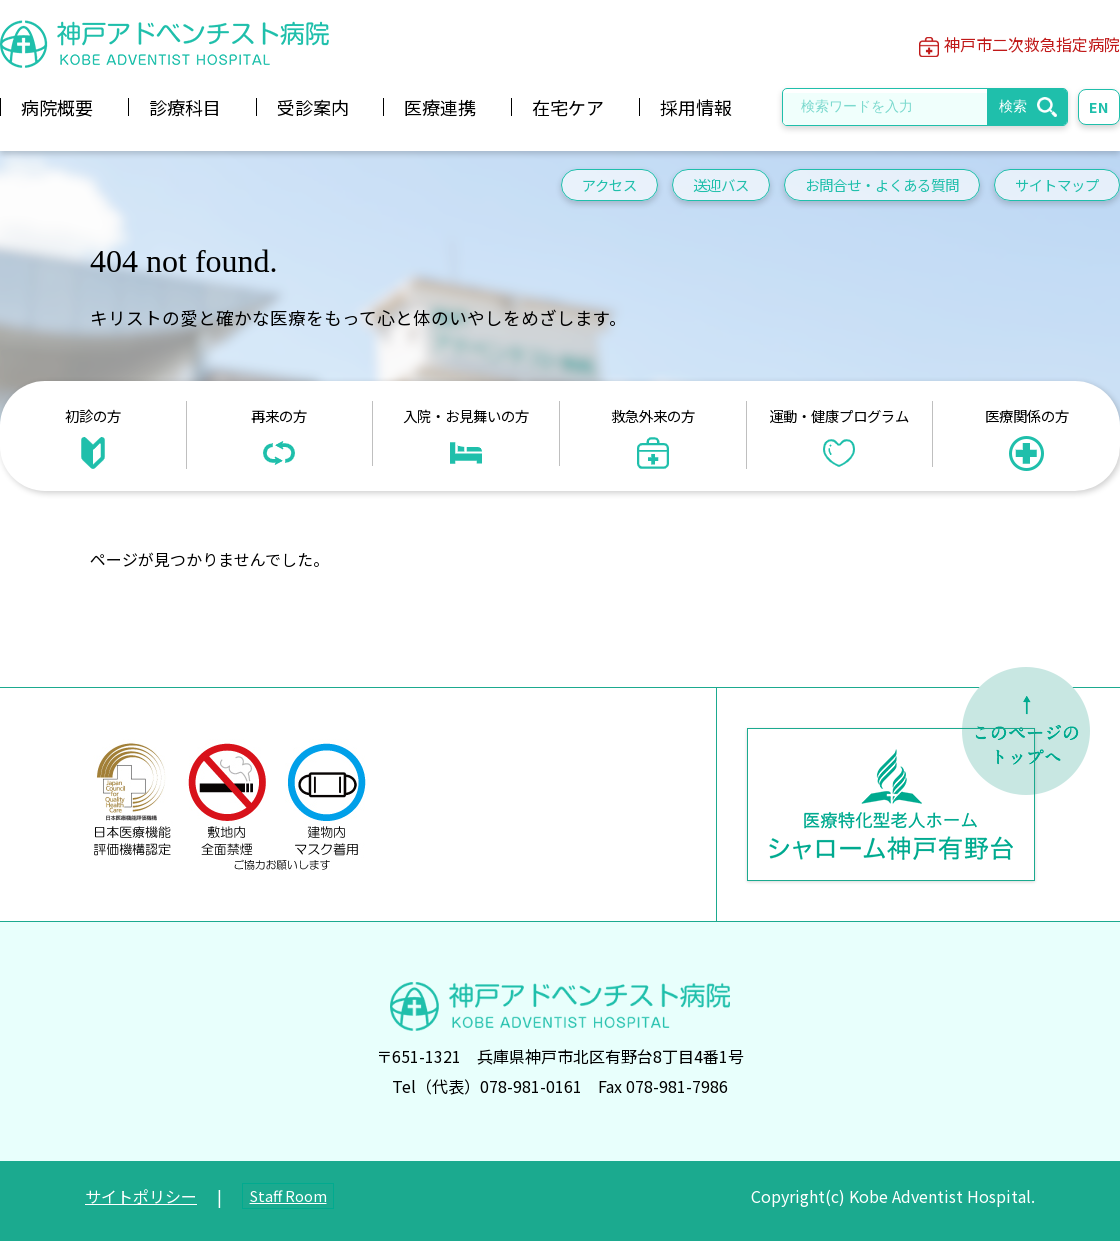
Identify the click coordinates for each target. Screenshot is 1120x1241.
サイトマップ (1057, 184)
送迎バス (721, 184)
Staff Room (288, 1195)
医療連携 (440, 107)
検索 (1013, 106)
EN (1099, 106)
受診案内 (313, 107)
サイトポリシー (141, 1196)
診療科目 (185, 107)
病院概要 (57, 107)
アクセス (609, 184)
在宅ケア (568, 107)
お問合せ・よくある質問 (882, 184)
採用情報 (696, 107)
